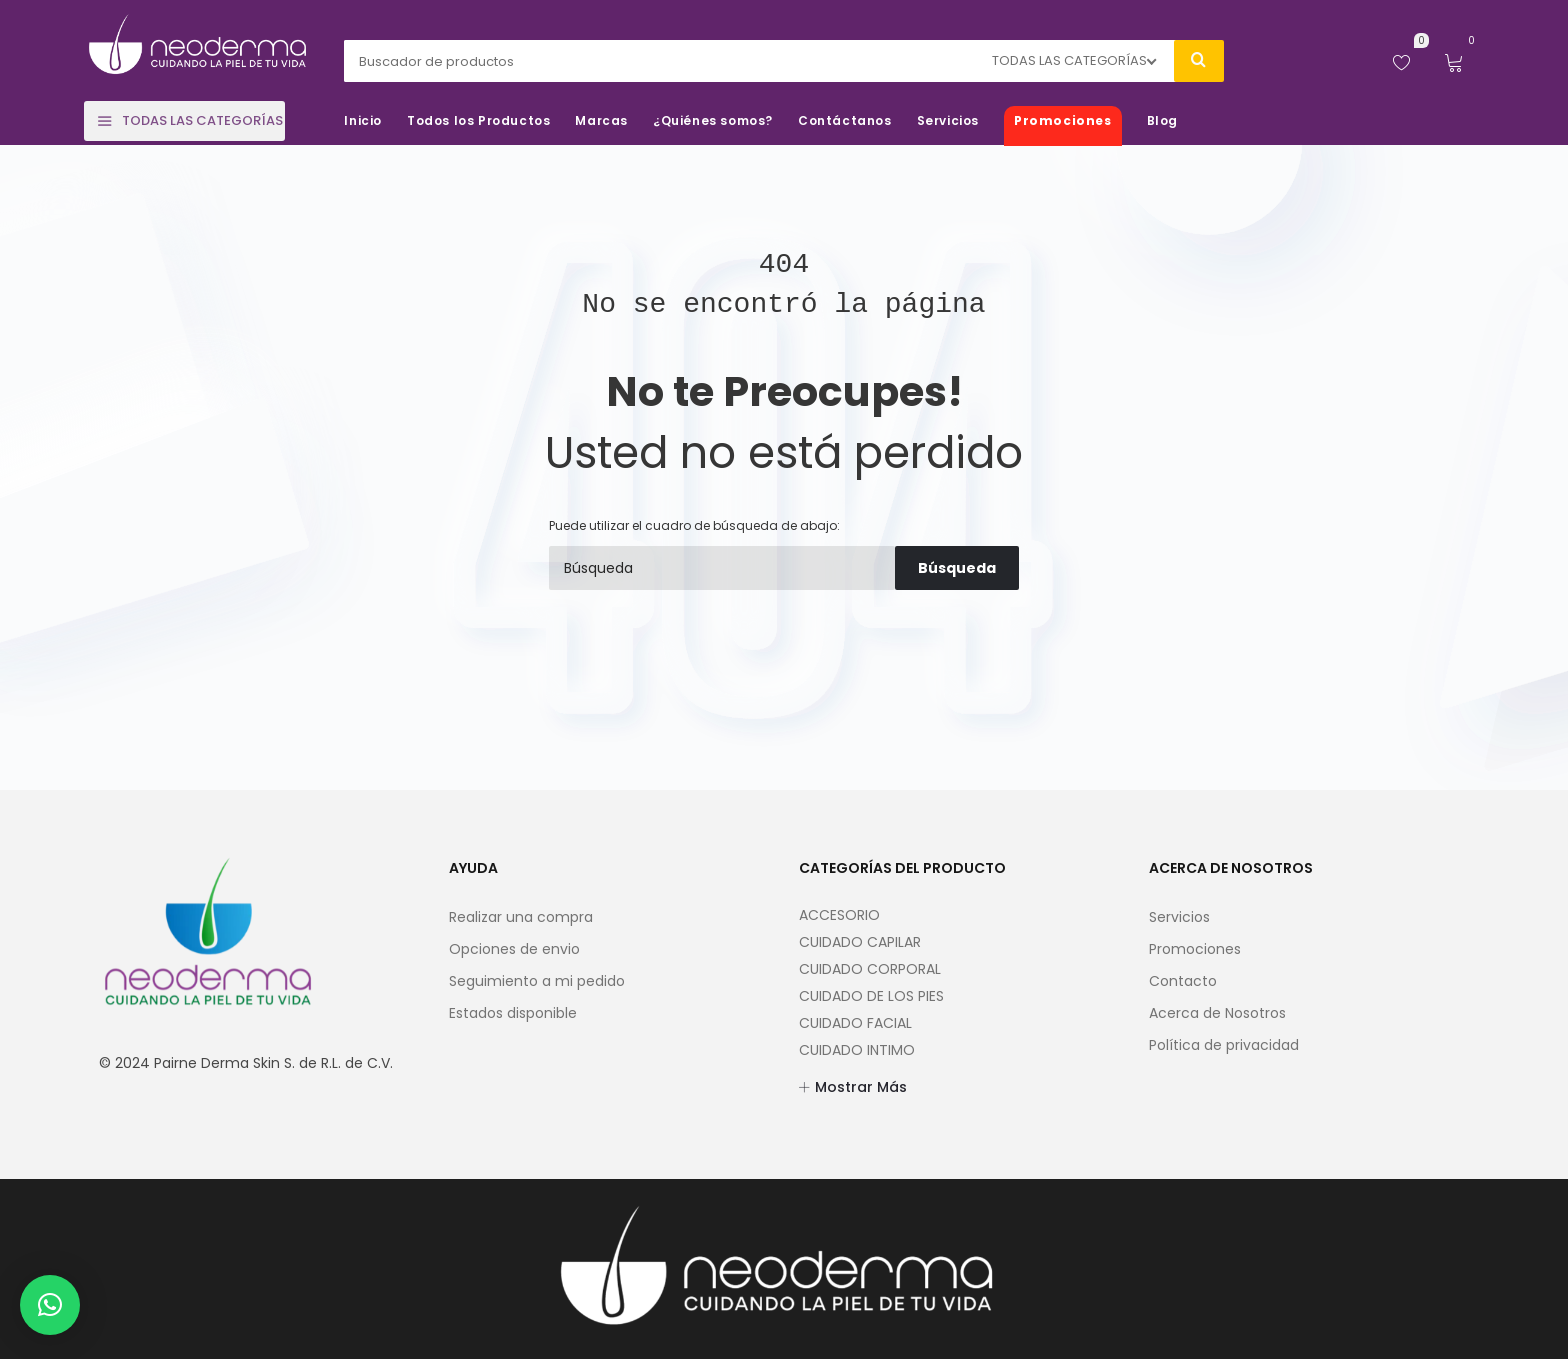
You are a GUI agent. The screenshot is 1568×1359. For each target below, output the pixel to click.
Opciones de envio (514, 949)
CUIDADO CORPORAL (870, 969)
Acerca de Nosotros (1217, 1013)
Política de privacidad (1224, 1045)
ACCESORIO (839, 915)
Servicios (1179, 917)
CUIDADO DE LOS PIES (871, 996)
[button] (50, 1305)
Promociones (1195, 949)
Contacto (1183, 981)
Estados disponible (513, 1013)
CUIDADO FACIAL (855, 1023)
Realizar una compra (521, 917)
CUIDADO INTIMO (857, 1050)
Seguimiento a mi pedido (537, 981)
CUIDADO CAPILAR (860, 942)
